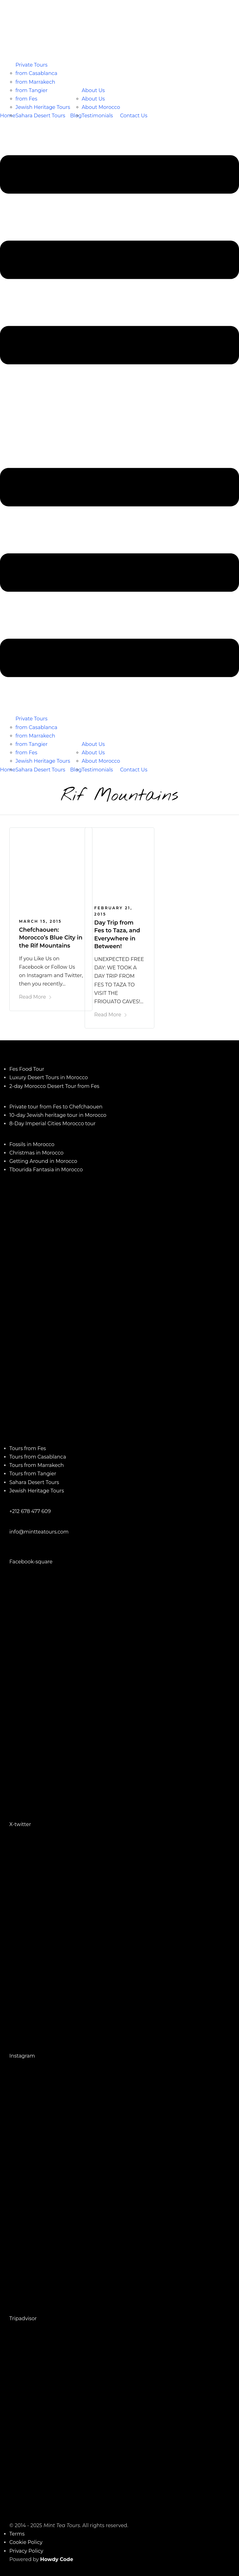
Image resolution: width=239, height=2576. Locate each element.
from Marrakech (35, 82)
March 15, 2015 (40, 921)
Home (8, 116)
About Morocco (101, 107)
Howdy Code (56, 2559)
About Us (93, 90)
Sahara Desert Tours (40, 116)
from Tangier (32, 90)
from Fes (26, 99)
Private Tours (32, 65)
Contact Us (134, 116)
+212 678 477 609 (30, 1511)
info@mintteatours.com (39, 1532)
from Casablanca (37, 73)
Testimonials (97, 116)
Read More (35, 997)
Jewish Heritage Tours (43, 107)
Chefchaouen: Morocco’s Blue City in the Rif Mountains (50, 937)
